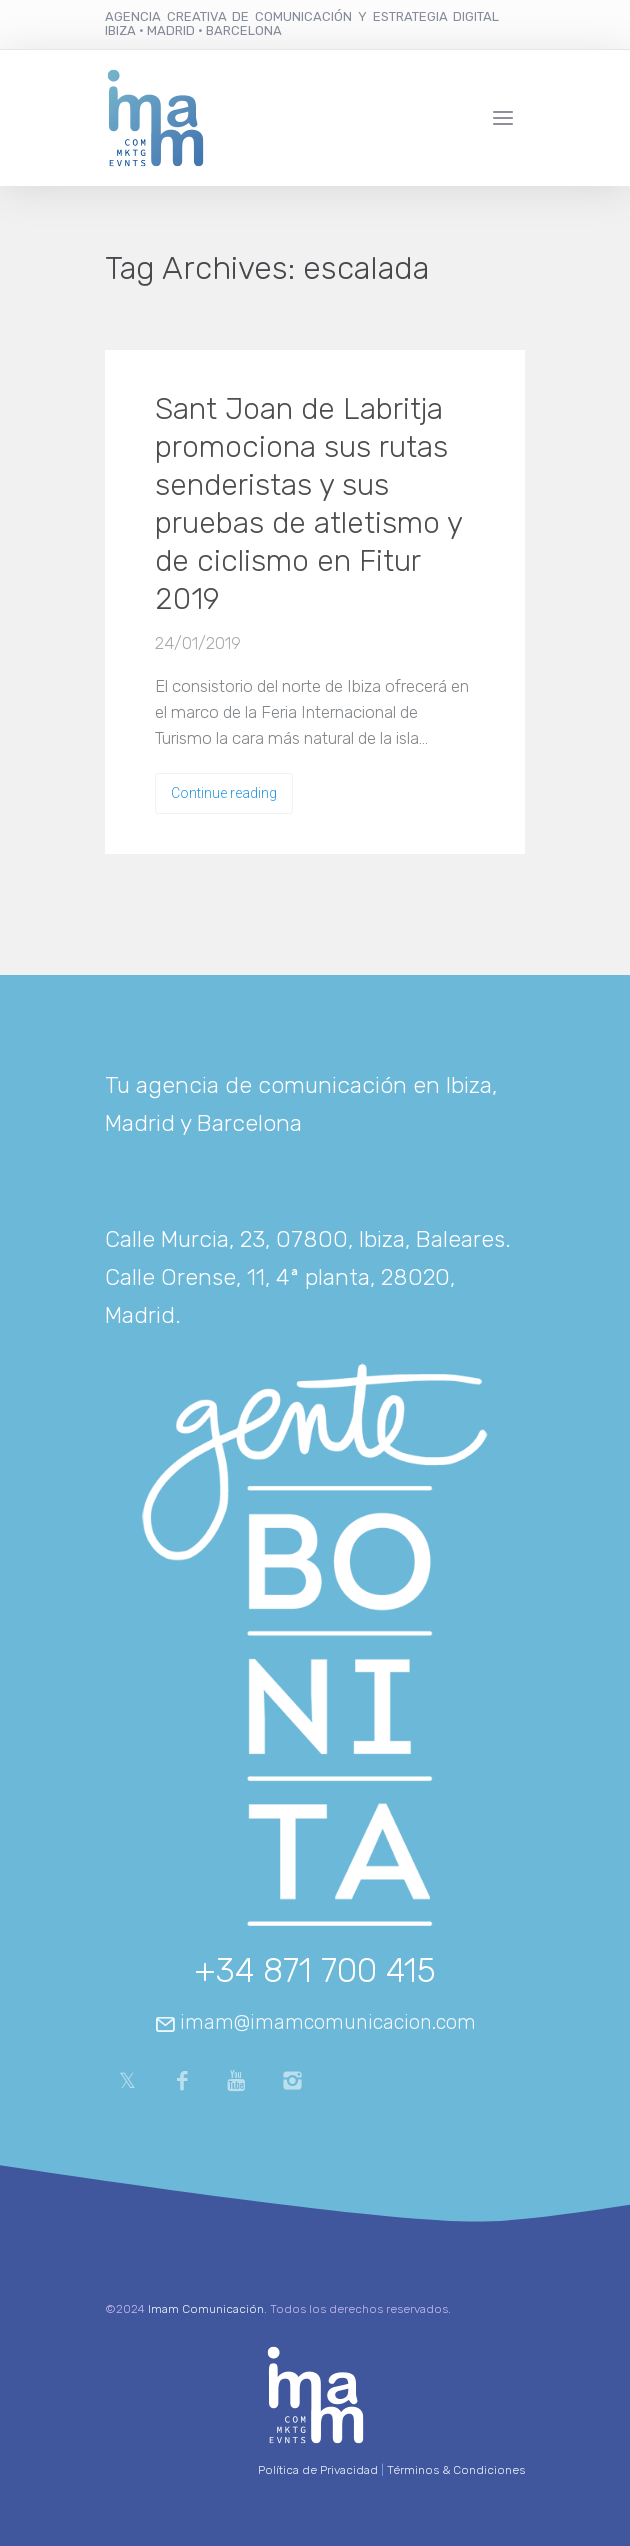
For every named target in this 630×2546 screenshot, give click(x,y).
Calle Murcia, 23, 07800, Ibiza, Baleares (305, 1239)
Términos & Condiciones (456, 2470)
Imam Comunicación (206, 2309)
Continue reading (224, 793)
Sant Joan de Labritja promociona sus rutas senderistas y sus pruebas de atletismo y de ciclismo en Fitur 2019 (308, 504)
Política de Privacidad (318, 2470)
